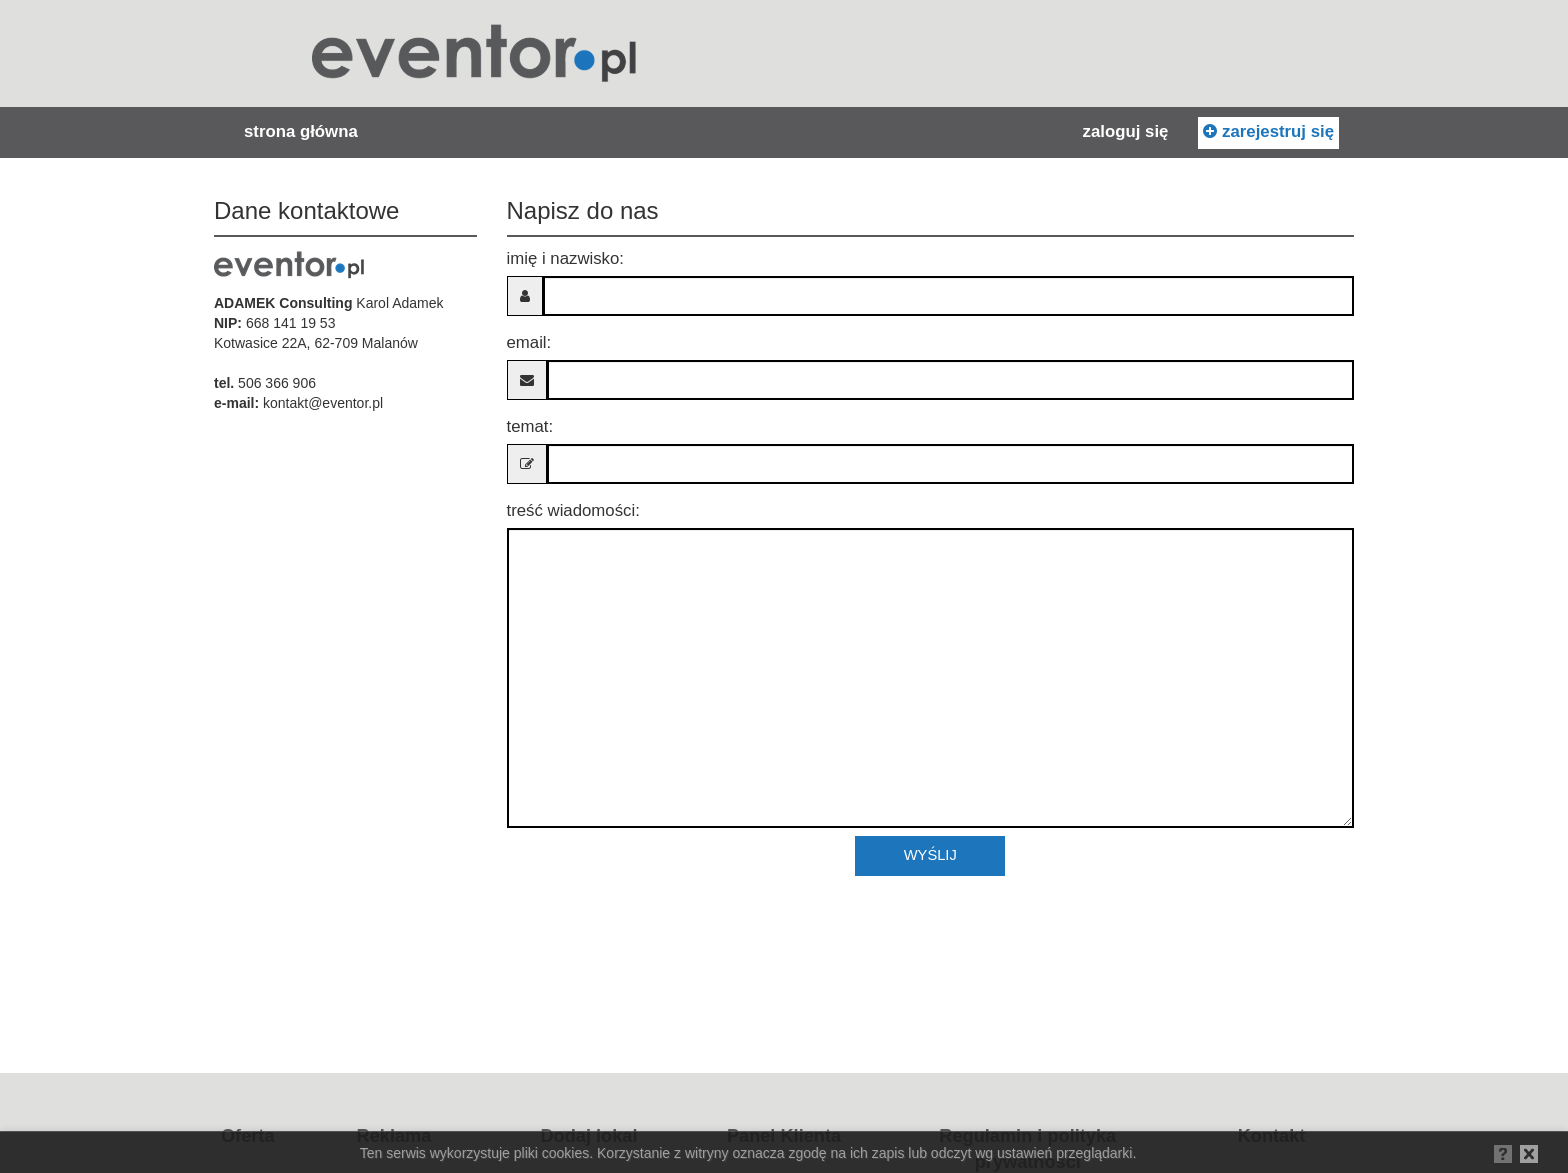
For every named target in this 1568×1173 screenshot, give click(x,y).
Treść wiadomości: (573, 510)
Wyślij (930, 855)
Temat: (530, 426)
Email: (529, 342)
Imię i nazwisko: (566, 258)
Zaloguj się (1126, 131)
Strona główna (301, 131)
